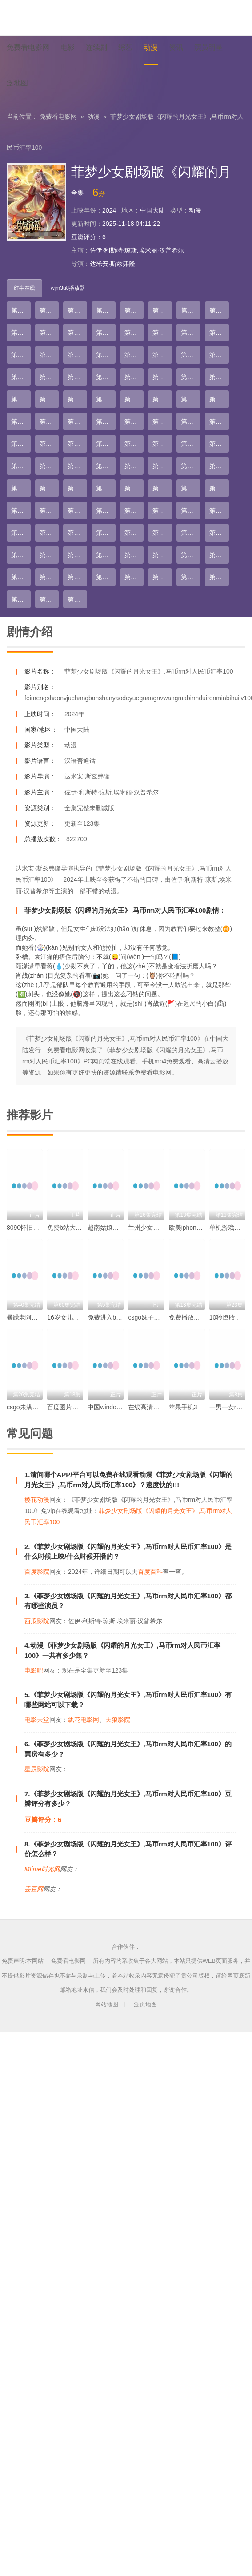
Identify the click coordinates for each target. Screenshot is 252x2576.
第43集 (77, 421)
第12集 (106, 332)
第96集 (219, 554)
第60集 (106, 465)
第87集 (190, 532)
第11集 (77, 332)
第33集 (21, 399)
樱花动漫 (36, 1499)
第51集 (77, 443)
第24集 (219, 354)
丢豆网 (33, 1889)
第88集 (219, 532)
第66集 (49, 488)
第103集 (190, 577)
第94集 (162, 554)
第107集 (77, 599)
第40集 (219, 399)
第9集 (19, 332)
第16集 (219, 332)
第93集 (134, 554)
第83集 (77, 532)
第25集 (21, 377)
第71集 (190, 488)
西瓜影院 (36, 1621)
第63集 (190, 465)
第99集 (77, 577)
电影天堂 (36, 1719)
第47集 (190, 421)
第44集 (106, 421)
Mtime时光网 (42, 1869)
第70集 (162, 488)
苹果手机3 (183, 1407)
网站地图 (106, 2004)
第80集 (219, 510)
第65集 (21, 488)
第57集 (21, 465)
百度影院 (36, 1571)
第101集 (134, 577)
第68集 (106, 488)
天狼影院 (117, 1719)
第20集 (106, 354)
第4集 (104, 310)
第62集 (162, 465)
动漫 (93, 116)
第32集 (219, 377)
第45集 (134, 421)
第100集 (106, 577)
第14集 (162, 332)
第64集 (219, 465)
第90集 (49, 554)
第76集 (106, 510)
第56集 (219, 443)
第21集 (134, 354)
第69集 (134, 488)
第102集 (162, 577)
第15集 (190, 332)
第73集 (21, 510)
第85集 (134, 532)
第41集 (21, 421)
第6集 (160, 310)
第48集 (219, 421)
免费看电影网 (58, 116)
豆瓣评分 (83, 237)
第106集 (49, 599)
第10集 (49, 332)
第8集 (217, 310)
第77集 (134, 510)
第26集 (49, 377)
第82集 (49, 532)
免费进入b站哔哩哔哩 (117, 1317)
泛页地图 (145, 2004)
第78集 (162, 510)
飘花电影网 (83, 1719)
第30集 (162, 377)
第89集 (21, 554)
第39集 (190, 399)
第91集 (77, 554)
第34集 (49, 399)
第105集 (21, 599)
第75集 (77, 510)
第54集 (162, 443)
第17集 (21, 354)
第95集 (190, 554)
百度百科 (150, 1571)
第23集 (190, 354)
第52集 (106, 443)
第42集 (49, 421)
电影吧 (33, 1670)
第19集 (77, 354)
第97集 (21, 577)
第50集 (49, 443)
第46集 (162, 421)
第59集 (77, 465)
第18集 (49, 354)
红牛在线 (24, 288)
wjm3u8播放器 (68, 288)
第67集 (77, 488)
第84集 (106, 532)
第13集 (134, 332)
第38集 (162, 399)
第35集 (77, 399)
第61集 (134, 465)
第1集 (19, 310)
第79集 (190, 510)
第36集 (106, 399)
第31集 (190, 377)
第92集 (106, 554)
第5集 (132, 310)
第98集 (49, 577)
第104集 (219, 577)
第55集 (190, 443)
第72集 (219, 488)
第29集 (134, 377)
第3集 (76, 310)
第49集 (21, 443)
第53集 (134, 443)
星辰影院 (36, 1769)
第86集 (162, 532)
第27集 (77, 377)
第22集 (162, 354)
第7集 (189, 310)
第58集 (49, 465)
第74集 (49, 510)
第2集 (48, 310)
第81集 (21, 532)
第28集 (106, 377)
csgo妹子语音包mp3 (156, 1317)
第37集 (134, 399)
